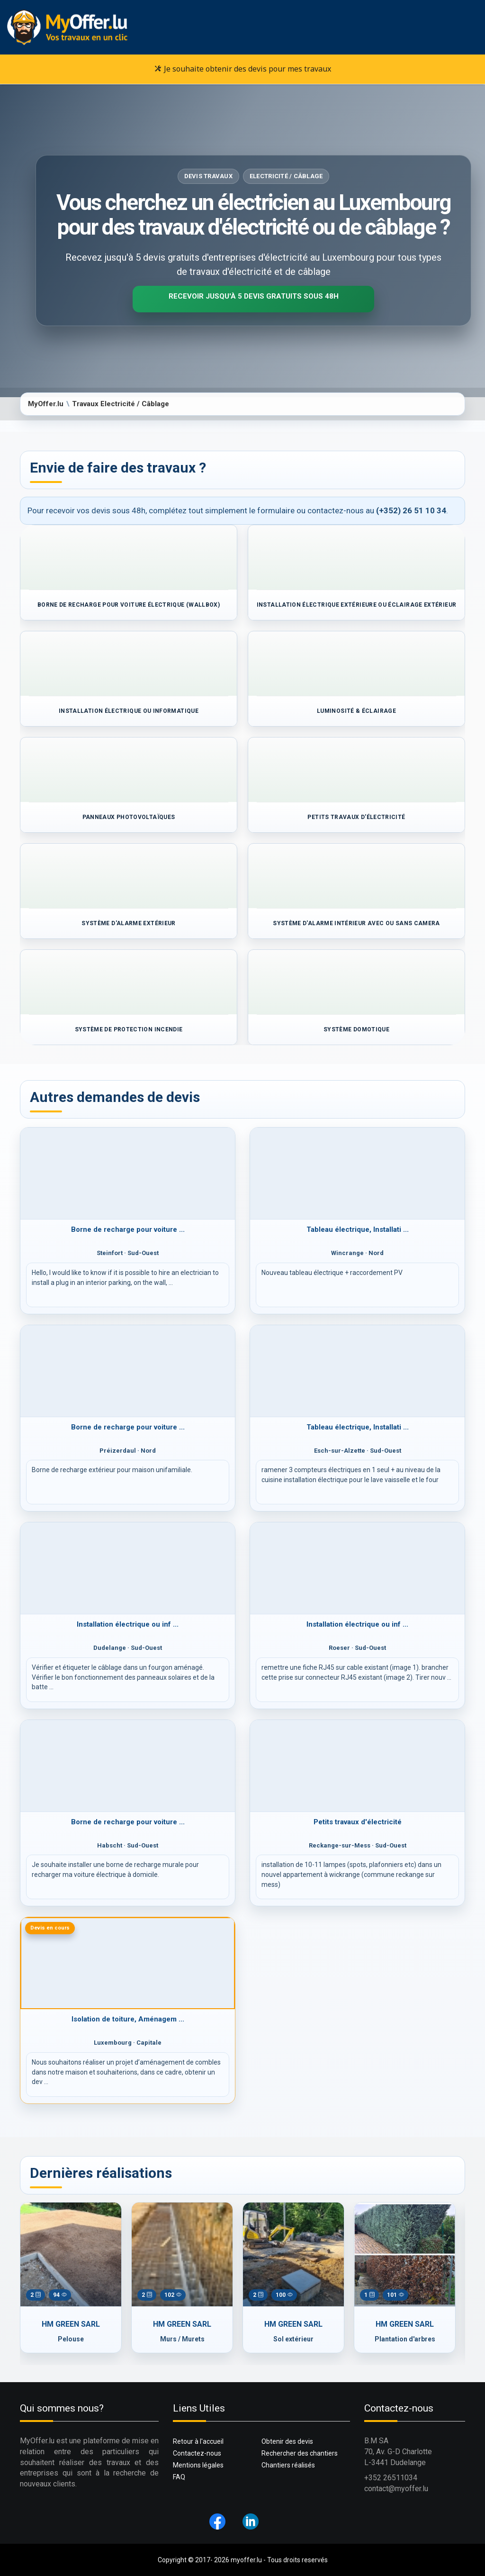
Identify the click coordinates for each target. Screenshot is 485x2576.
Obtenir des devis (287, 2441)
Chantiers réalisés (288, 2465)
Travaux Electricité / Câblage (120, 404)
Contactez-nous (197, 2453)
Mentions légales (198, 2465)
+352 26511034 (390, 2477)
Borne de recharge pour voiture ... (128, 1229)
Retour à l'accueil (198, 2441)
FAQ (179, 2477)
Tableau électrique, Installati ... (357, 1229)
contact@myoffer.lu (396, 2488)
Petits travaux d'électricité (358, 1822)
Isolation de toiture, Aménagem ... (128, 2019)
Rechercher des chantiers (299, 2453)
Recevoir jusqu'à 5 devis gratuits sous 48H (254, 296)
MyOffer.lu (45, 404)
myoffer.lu (246, 2560)
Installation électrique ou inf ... (128, 1624)
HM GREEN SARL (71, 2324)
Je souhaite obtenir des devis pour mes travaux (242, 69)
